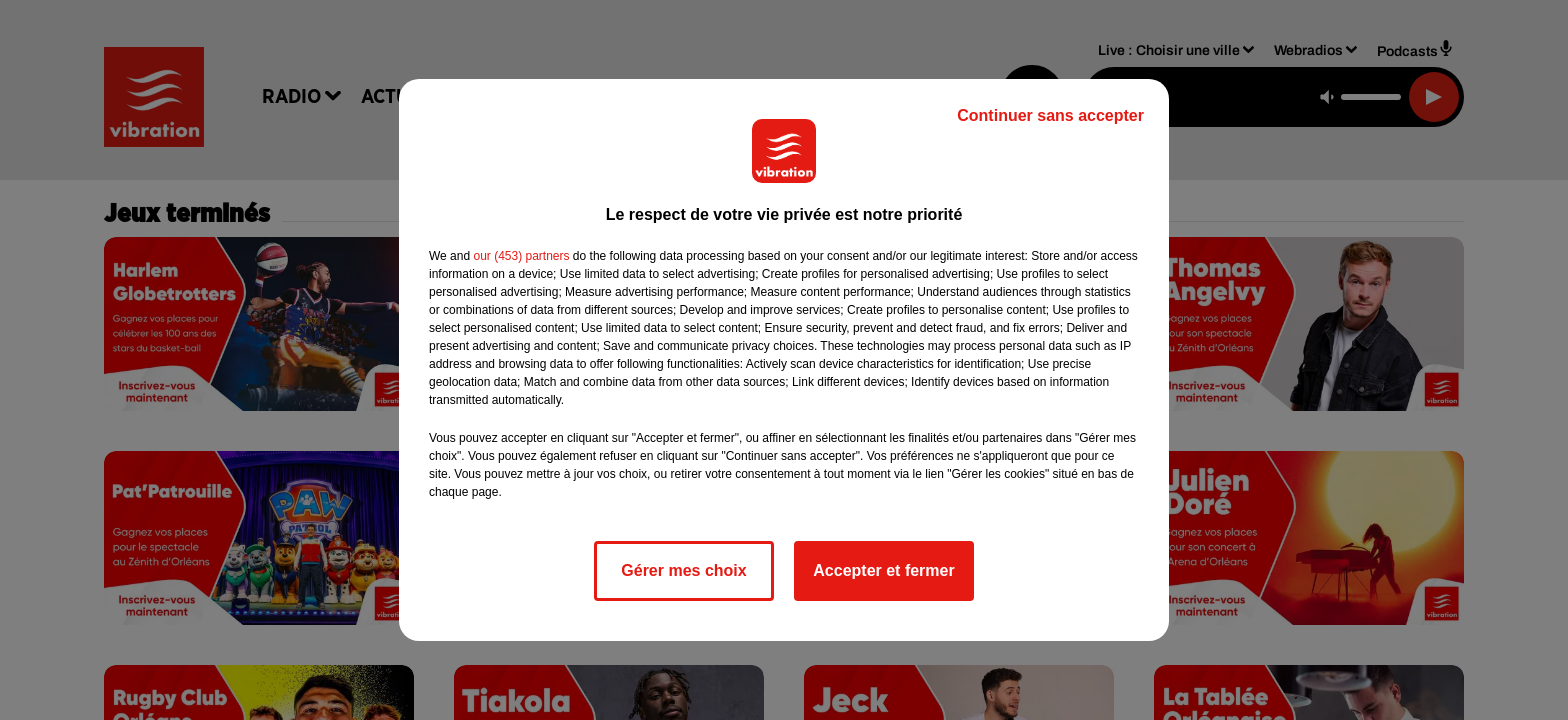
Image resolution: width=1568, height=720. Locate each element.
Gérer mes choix (683, 570)
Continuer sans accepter (1050, 115)
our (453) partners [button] (521, 256)
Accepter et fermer (883, 570)
